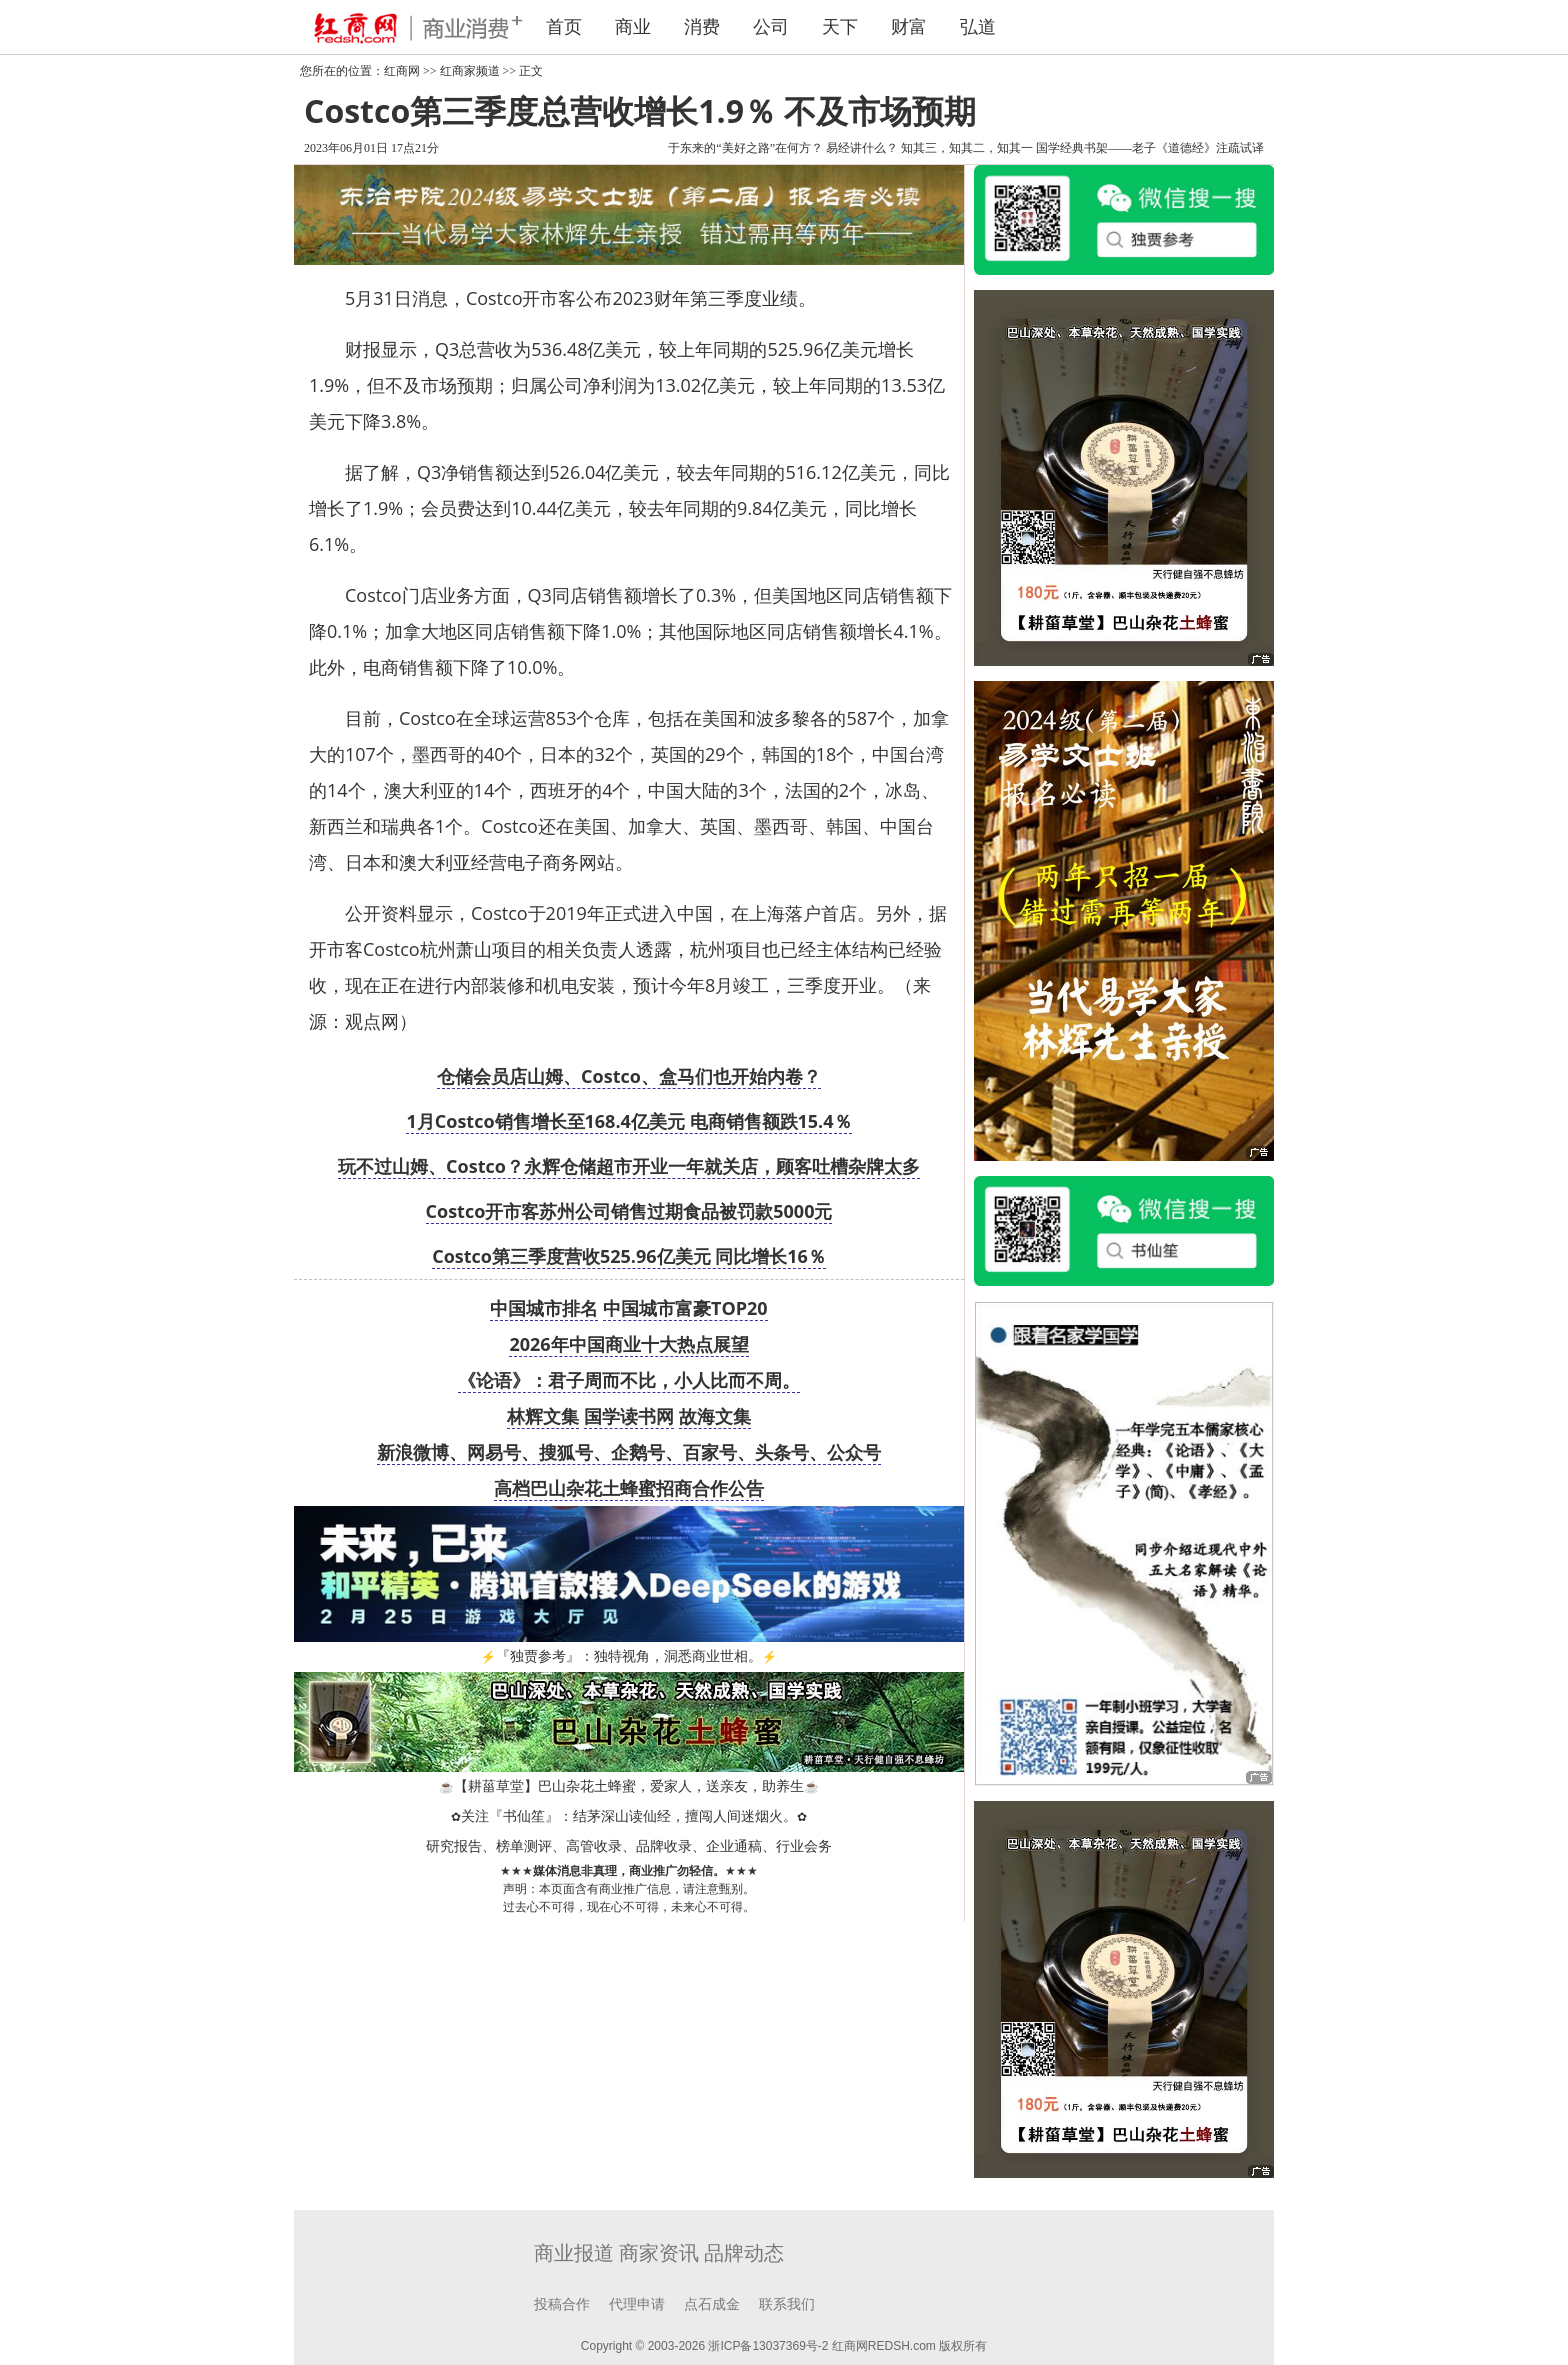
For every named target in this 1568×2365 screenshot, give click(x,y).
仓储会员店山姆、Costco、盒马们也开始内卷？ (629, 1076)
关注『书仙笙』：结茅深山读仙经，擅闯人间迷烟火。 (629, 1816)
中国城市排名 (544, 1308)
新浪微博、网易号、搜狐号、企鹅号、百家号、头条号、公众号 (629, 1452)
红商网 (402, 71)
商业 (633, 27)
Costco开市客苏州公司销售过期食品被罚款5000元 (629, 1211)
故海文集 (715, 1416)
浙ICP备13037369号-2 (768, 2346)
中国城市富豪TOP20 (685, 1308)
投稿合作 (562, 2304)
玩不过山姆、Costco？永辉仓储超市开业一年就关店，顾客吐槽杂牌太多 (629, 1166)
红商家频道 (470, 71)
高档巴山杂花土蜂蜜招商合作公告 (629, 1488)
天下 (840, 27)
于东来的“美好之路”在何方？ (745, 148)
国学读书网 (629, 1416)
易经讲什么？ (862, 148)
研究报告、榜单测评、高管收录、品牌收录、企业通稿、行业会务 (629, 1846)
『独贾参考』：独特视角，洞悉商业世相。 (629, 1656)
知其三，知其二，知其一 (967, 148)
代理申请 (637, 2304)
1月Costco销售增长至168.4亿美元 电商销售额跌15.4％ (628, 1121)
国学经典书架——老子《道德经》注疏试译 (1150, 148)
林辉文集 (543, 1416)
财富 (909, 27)
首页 (564, 27)
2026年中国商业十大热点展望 (628, 1344)
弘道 (978, 27)
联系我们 (787, 2304)
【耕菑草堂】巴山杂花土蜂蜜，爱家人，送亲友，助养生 (629, 1786)
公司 (771, 27)
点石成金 (712, 2304)
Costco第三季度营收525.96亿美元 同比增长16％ (629, 1256)
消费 (702, 27)
